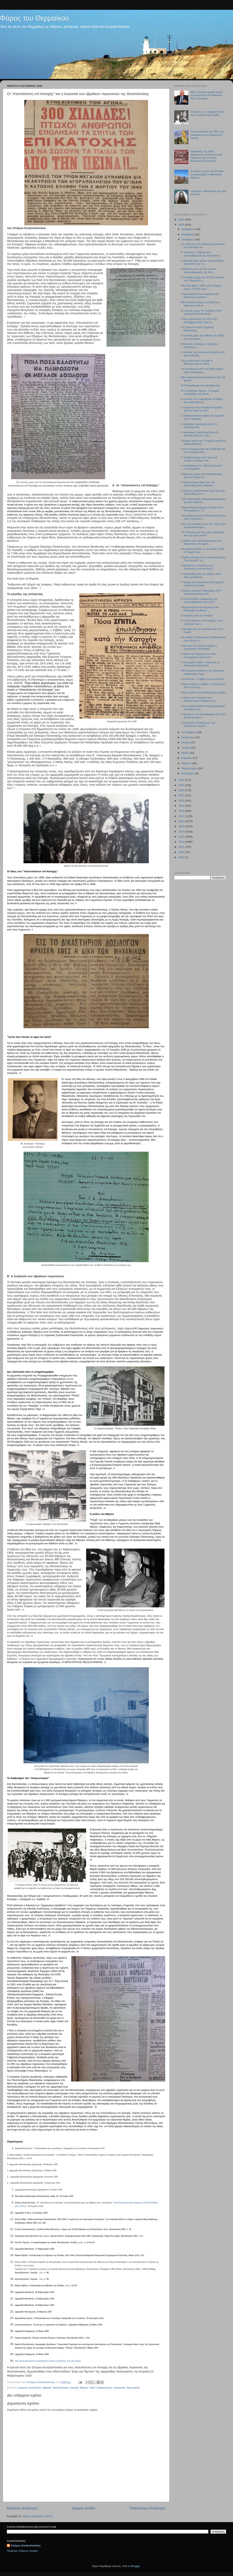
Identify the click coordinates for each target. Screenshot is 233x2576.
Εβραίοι (46, 2387)
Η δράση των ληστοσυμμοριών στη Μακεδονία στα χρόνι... (201, 542)
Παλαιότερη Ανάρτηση (147, 2508)
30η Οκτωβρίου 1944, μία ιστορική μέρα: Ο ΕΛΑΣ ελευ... (201, 287)
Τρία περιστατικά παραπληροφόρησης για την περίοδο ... (203, 500)
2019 (181, 805)
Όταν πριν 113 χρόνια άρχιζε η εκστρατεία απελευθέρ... (199, 647)
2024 (181, 779)
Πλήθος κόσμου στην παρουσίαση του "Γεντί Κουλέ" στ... (203, 559)
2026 (181, 219)
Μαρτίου (187, 763)
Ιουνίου (186, 747)
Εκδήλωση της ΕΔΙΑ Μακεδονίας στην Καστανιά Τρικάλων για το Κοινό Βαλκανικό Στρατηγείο (206, 156)
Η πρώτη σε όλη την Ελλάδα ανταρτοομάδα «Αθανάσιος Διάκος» (207, 174)
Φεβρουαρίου (190, 768)
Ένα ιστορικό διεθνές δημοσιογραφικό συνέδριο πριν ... (203, 708)
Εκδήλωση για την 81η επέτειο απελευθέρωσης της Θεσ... (198, 270)
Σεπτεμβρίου (189, 732)
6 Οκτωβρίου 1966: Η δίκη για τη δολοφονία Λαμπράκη (200, 664)
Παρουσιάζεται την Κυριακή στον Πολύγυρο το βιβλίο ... (200, 609)
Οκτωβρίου (188, 239)
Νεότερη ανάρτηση (22, 2508)
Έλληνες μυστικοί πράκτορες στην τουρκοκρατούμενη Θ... (201, 592)
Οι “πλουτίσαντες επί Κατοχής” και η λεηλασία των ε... (202, 622)
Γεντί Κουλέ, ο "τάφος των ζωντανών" (202, 679)
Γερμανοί (22, 2387)
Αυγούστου (188, 737)
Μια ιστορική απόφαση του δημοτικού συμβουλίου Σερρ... (203, 672)
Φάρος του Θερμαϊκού (34, 18)
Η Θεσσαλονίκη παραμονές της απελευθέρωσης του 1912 (199, 600)
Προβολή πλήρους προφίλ (22, 2550)
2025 (181, 224)
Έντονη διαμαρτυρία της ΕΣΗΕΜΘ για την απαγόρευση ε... (203, 450)
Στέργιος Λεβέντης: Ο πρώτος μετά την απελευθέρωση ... (203, 442)
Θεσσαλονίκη (61, 2387)
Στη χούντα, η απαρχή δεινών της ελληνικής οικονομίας (207, 113)
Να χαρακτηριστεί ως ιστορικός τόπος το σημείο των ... (203, 550)
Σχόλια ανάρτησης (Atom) (37, 2516)
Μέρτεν (84, 2387)
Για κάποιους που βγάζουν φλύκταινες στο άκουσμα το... (203, 246)
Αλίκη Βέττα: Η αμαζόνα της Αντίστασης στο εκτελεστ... (198, 567)
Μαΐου (186, 752)
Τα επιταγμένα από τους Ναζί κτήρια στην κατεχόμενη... (202, 370)
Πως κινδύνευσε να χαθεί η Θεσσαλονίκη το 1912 (196, 362)
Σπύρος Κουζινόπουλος (26, 2545)
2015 (181, 826)
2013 (181, 836)
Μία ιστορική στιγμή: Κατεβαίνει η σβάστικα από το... (200, 304)
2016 (181, 821)
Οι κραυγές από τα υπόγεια (197, 615)
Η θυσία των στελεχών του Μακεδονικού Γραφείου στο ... (200, 699)
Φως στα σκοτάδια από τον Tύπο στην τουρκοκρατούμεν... (203, 526)
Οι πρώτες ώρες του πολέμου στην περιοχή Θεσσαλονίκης (201, 312)
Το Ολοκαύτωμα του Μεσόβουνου (200, 385)
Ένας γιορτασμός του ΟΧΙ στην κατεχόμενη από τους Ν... (199, 320)
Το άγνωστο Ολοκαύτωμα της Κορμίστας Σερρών (198, 724)
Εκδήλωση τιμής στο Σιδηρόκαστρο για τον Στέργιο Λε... (201, 476)
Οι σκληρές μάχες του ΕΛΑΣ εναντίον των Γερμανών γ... (202, 279)
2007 (181, 857)
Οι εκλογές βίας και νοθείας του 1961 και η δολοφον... (202, 337)
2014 (181, 831)
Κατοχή (74, 2387)
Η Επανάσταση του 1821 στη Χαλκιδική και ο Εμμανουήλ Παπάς (207, 134)
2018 (181, 810)
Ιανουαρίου (188, 773)
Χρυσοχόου (133, 2387)
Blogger (135, 2566)
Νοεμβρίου (188, 234)
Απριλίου (187, 757)
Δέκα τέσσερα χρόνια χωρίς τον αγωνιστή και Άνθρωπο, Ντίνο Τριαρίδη (206, 95)
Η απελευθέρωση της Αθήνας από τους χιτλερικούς (201, 575)
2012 (181, 841)
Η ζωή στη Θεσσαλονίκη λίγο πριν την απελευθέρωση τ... (203, 492)
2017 (181, 816)
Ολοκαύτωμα (104, 2387)
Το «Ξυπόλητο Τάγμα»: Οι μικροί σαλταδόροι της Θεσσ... (200, 392)
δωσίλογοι (35, 2387)
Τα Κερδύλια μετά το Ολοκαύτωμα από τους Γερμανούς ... (203, 517)
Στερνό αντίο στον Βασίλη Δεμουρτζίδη (203, 692)
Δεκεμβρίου (189, 229)
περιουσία (119, 2387)
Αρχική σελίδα (83, 2508)
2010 (181, 852)
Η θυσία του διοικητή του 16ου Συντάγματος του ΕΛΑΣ (198, 655)
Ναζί (92, 2387)
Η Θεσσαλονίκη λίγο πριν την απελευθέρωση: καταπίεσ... (198, 484)
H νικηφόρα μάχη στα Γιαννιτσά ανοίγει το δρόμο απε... (199, 459)
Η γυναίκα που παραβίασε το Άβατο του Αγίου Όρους (202, 401)
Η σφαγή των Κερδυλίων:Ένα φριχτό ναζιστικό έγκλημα (202, 584)
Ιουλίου (186, 742)
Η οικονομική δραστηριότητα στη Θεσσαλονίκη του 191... (200, 434)
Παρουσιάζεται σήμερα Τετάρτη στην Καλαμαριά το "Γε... (202, 509)
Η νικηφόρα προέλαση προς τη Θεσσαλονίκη (199, 426)
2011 (181, 846)
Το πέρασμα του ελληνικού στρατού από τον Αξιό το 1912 (201, 409)
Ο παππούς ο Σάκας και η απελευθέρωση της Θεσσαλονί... (201, 254)
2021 (181, 795)
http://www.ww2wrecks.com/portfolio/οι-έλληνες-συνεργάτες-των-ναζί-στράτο (48, 2361)
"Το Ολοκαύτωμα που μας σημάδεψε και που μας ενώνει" (202, 534)
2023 (181, 785)
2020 (181, 800)
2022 (181, 790)
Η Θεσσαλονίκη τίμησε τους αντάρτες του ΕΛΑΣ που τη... (202, 262)
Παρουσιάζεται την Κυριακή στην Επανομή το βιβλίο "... (200, 296)
